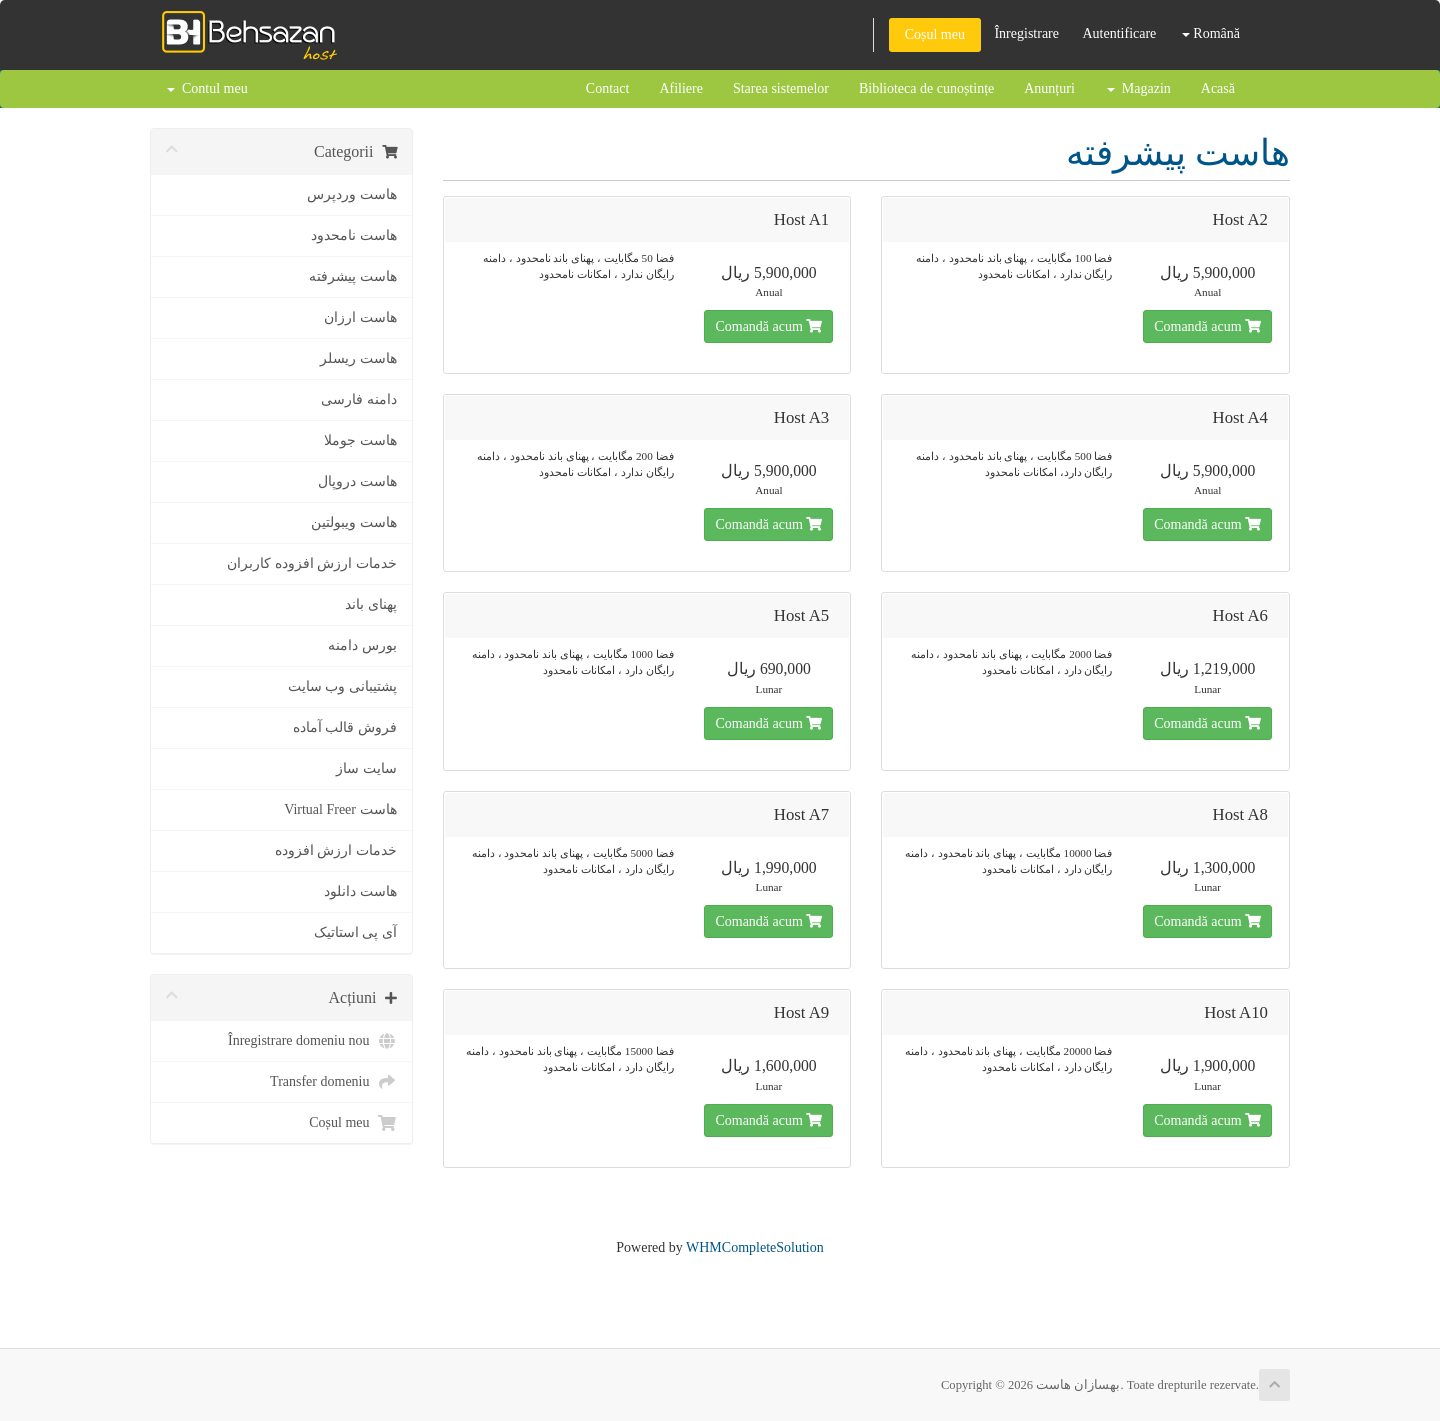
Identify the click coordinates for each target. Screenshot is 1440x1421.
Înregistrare (1026, 33)
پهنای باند (371, 604)
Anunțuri (1049, 88)
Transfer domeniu (333, 1082)
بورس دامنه (362, 645)
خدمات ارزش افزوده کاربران (312, 563)
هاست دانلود (360, 891)
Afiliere (681, 88)
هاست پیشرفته (353, 276)
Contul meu (207, 88)
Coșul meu (935, 34)
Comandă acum (768, 326)
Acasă (1218, 88)
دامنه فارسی (359, 399)
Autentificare (1119, 33)
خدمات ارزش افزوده (336, 850)
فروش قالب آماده (345, 727)
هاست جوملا (360, 440)
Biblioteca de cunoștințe (926, 88)
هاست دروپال (357, 481)
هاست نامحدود (354, 235)
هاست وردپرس (352, 194)
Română (1211, 33)
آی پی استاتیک (355, 932)
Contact (608, 88)
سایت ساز (366, 768)
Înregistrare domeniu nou (312, 1041)
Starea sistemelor (781, 88)
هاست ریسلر (358, 358)
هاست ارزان (360, 317)
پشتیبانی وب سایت (342, 686)
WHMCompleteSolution (755, 1247)
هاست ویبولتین (354, 522)
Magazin (1139, 88)
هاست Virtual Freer (340, 809)
